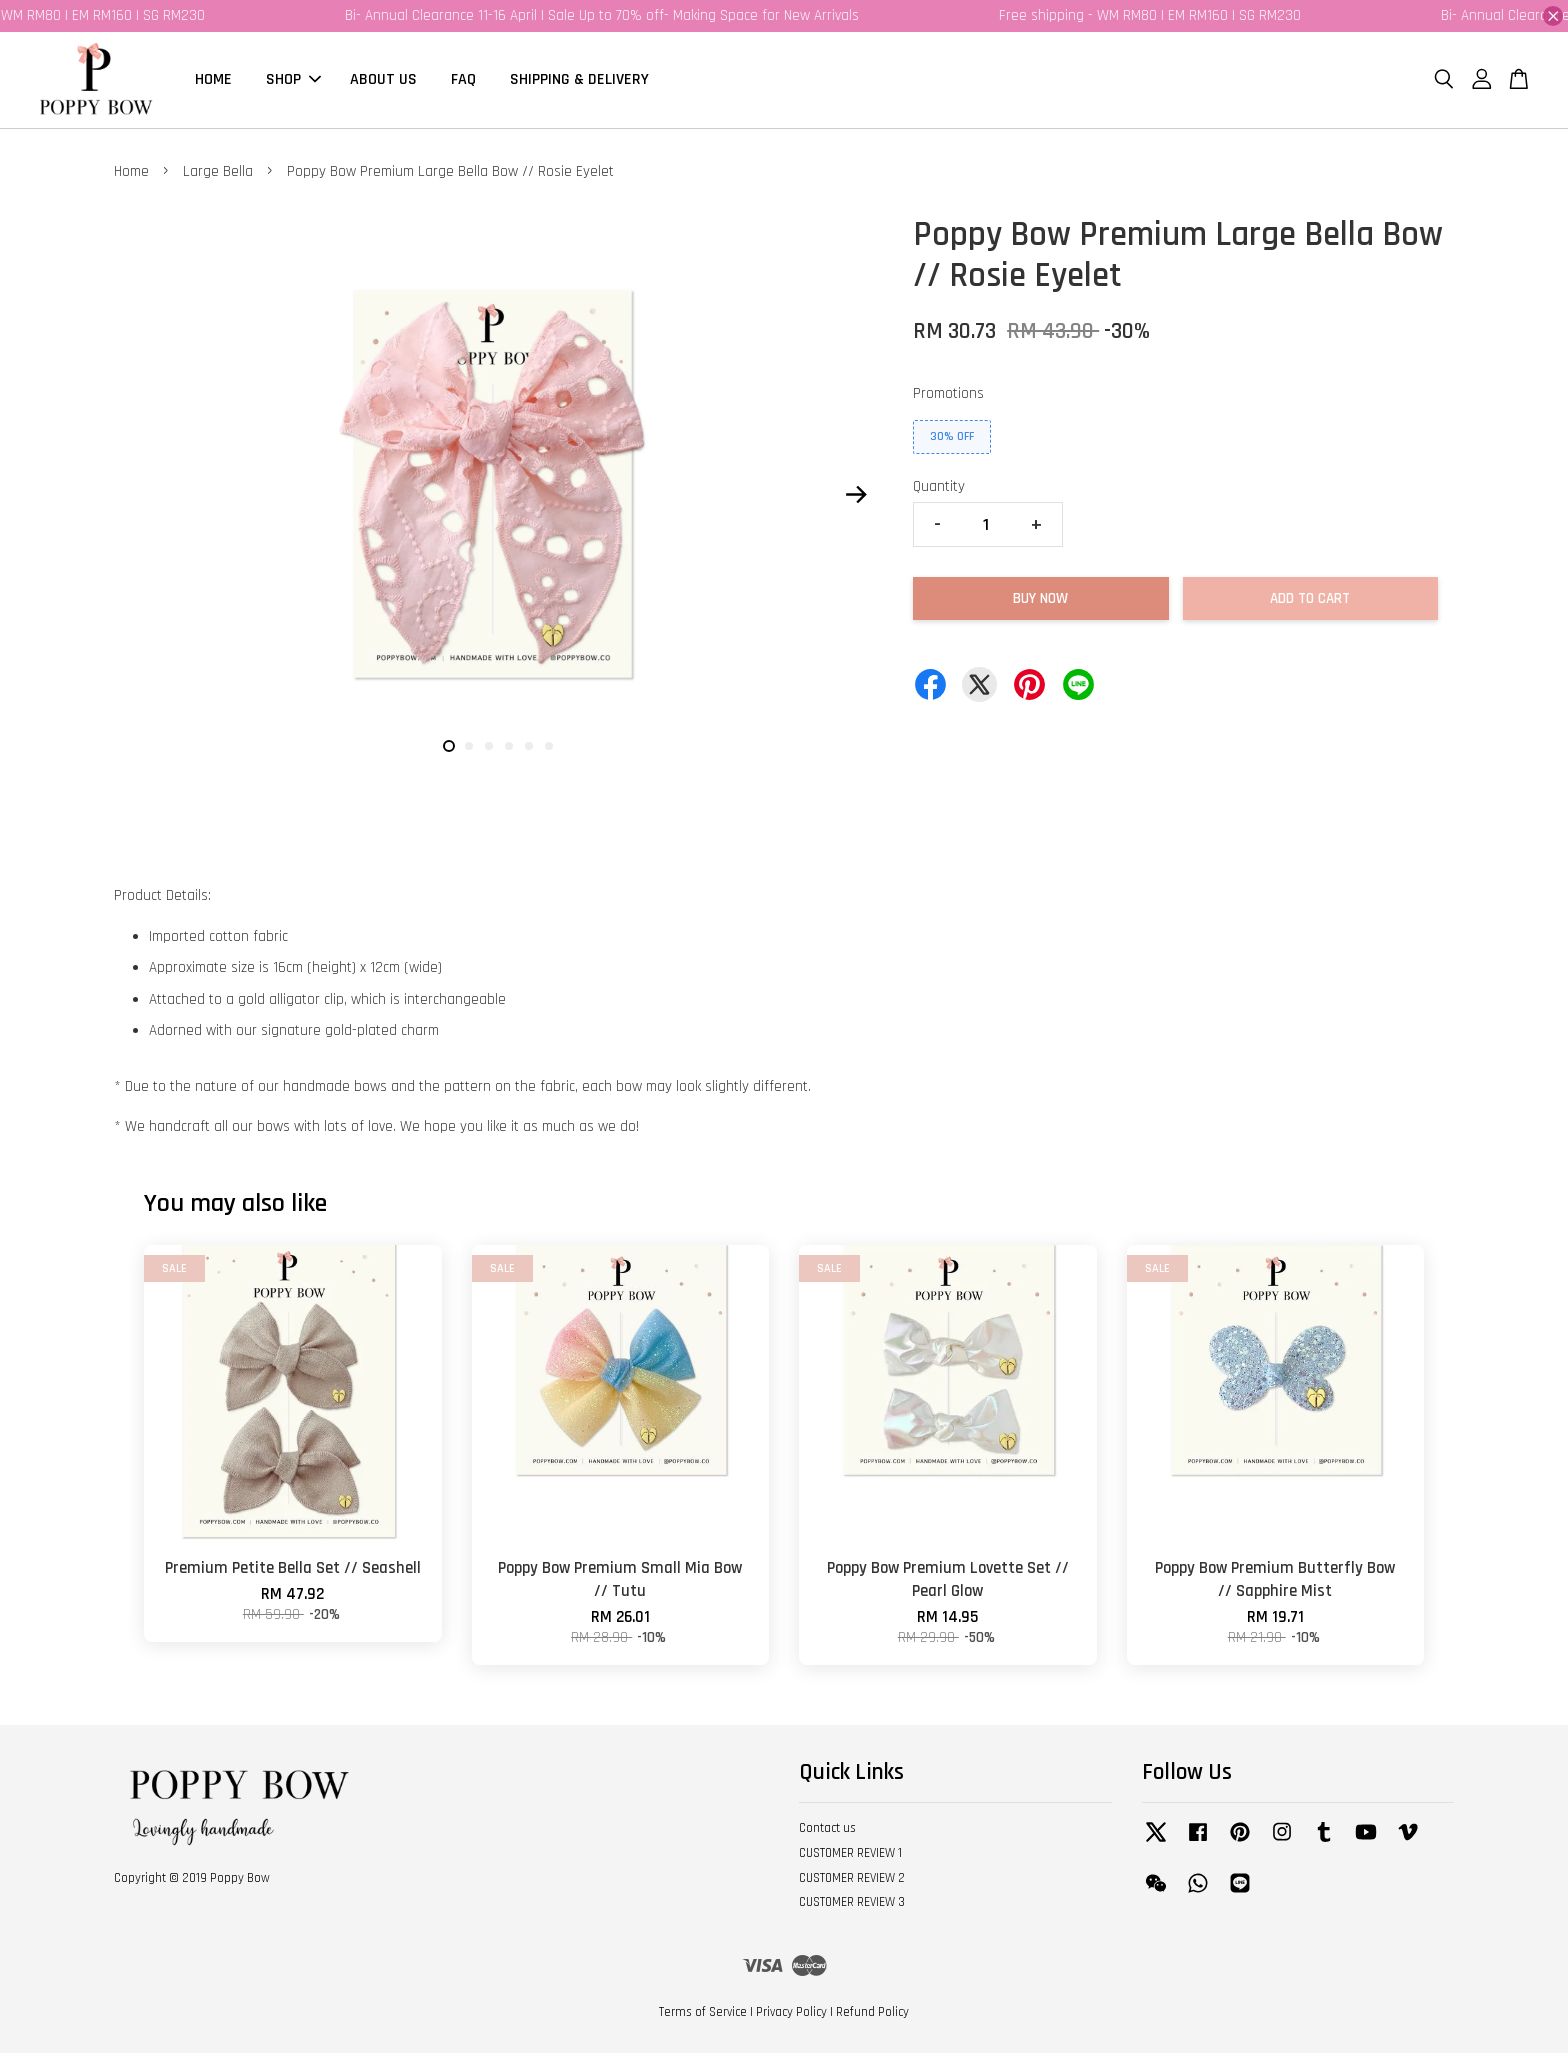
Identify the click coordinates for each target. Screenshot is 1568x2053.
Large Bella (218, 171)
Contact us (827, 1828)
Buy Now (1040, 598)
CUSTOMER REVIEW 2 (852, 1878)
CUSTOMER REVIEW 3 (852, 1902)
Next (856, 494)
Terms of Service (703, 2012)
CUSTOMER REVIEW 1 (850, 1853)
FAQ (463, 79)
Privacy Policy (791, 2012)
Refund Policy (872, 2012)
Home (131, 171)
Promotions (948, 393)
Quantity (939, 486)
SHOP (293, 79)
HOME (213, 79)
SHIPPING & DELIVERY (579, 79)
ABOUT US (383, 79)
